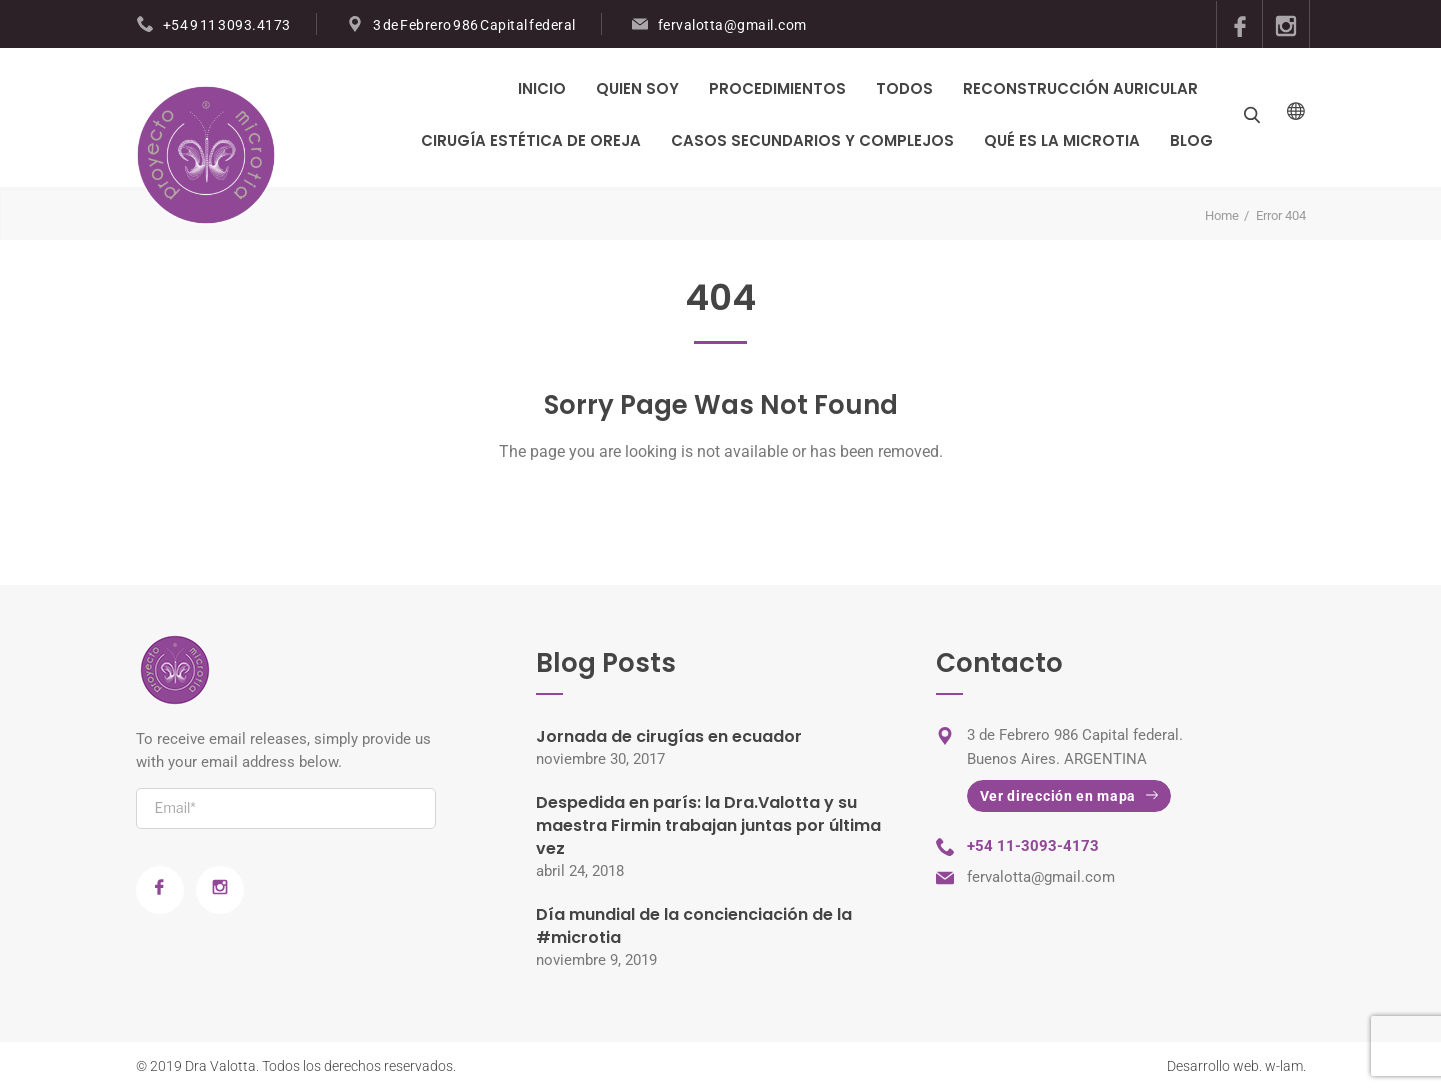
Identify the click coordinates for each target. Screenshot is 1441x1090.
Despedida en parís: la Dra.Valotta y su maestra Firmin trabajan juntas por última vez (708, 825)
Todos (904, 88)
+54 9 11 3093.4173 (227, 25)
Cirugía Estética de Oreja (531, 140)
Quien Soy (637, 88)
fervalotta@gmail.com (732, 25)
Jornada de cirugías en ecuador (669, 736)
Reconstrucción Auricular (1080, 88)
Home (1222, 215)
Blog (1191, 140)
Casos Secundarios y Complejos (812, 140)
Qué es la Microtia (1062, 140)
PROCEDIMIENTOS (777, 88)
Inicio (542, 88)
